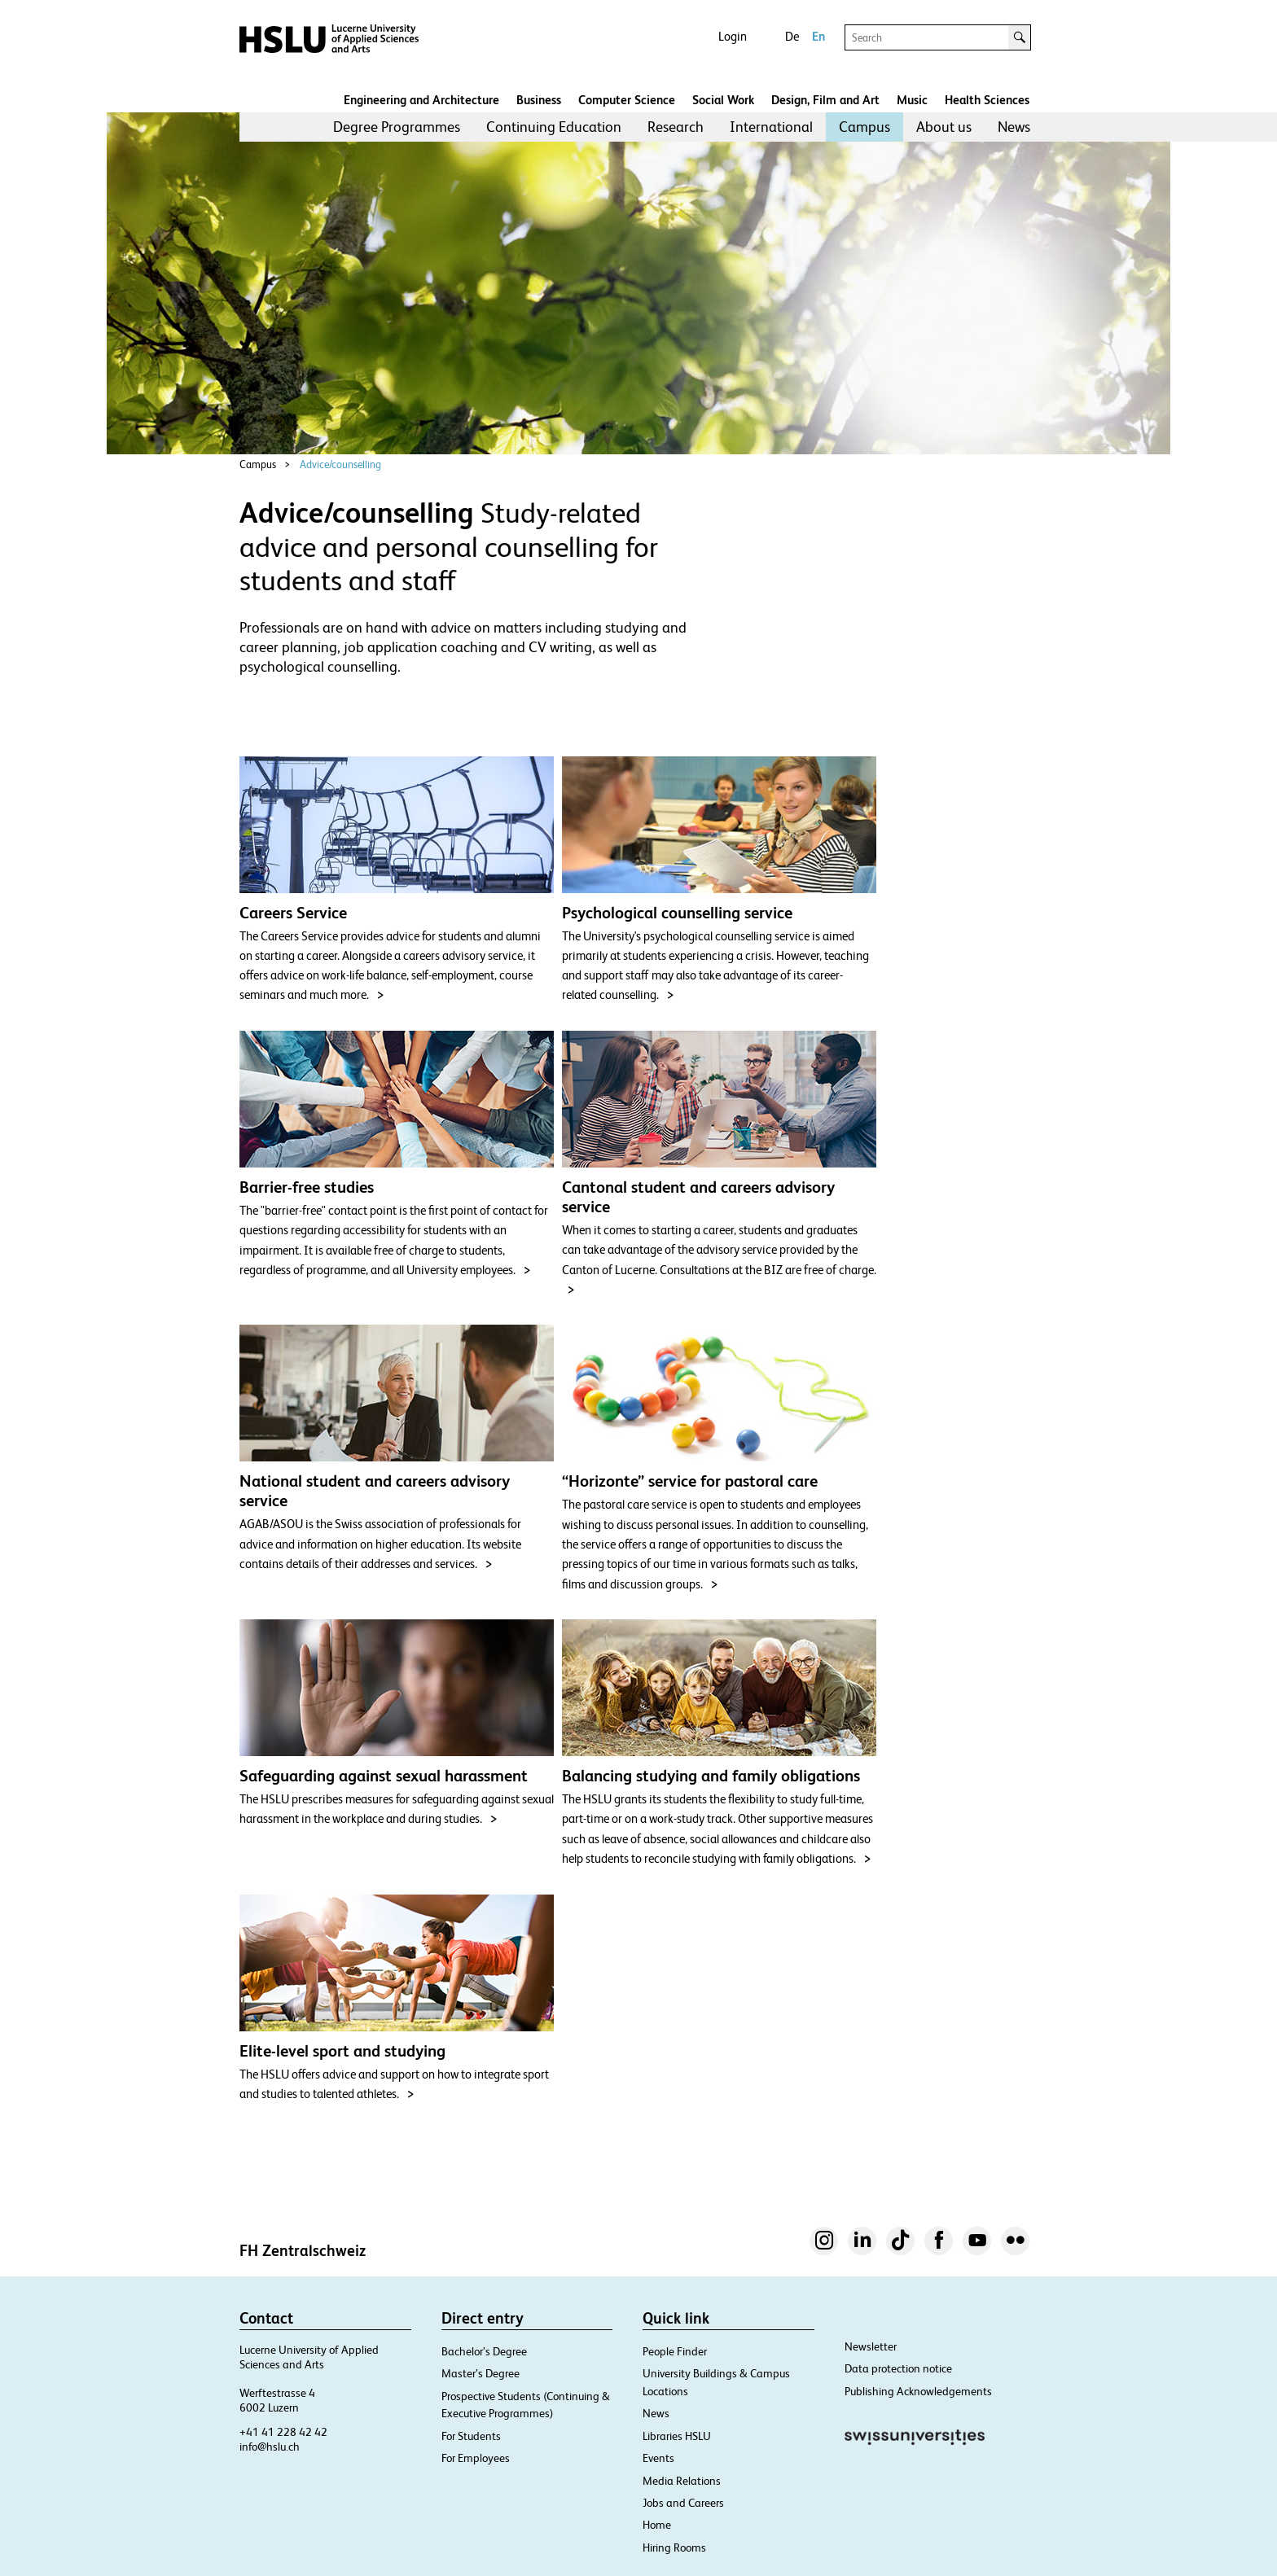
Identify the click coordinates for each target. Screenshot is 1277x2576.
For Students (471, 2435)
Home (657, 2524)
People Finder (675, 2351)
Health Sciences (987, 100)
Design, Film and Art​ (825, 100)
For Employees (475, 2457)
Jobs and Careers (683, 2502)
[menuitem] (396, 127)
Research (675, 126)
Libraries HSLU (677, 2435)
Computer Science (626, 100)
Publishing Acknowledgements (918, 2391)
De (792, 36)
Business (538, 100)
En (818, 36)
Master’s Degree (480, 2373)
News (1014, 126)
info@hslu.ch (269, 2446)
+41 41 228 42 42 (283, 2431)
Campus (864, 126)
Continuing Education (553, 126)
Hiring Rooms (674, 2547)
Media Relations (682, 2480)
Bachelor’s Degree (484, 2351)
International (771, 126)
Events (658, 2457)
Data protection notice (898, 2368)
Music (912, 100)
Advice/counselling (340, 464)
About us (944, 126)
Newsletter (871, 2346)
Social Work (723, 100)
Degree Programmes (396, 126)
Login (732, 36)
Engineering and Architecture (421, 100)
